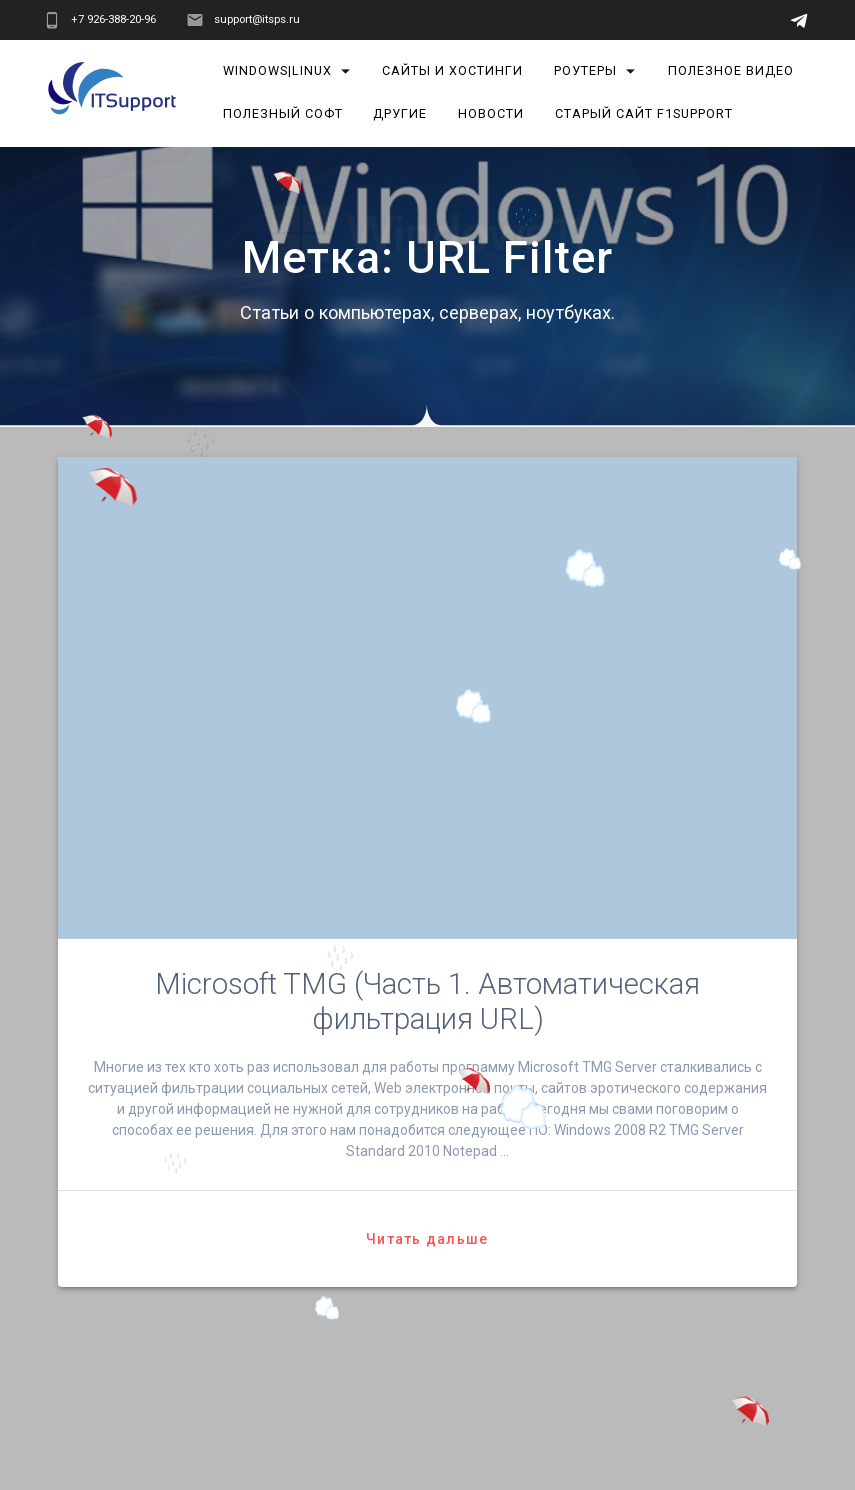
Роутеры (585, 70)
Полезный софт (283, 113)
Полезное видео (731, 70)
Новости (491, 113)
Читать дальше (427, 1239)
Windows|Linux (277, 70)
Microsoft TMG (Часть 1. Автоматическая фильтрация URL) (427, 1001)
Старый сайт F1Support (644, 113)
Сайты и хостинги (453, 70)
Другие (401, 113)
